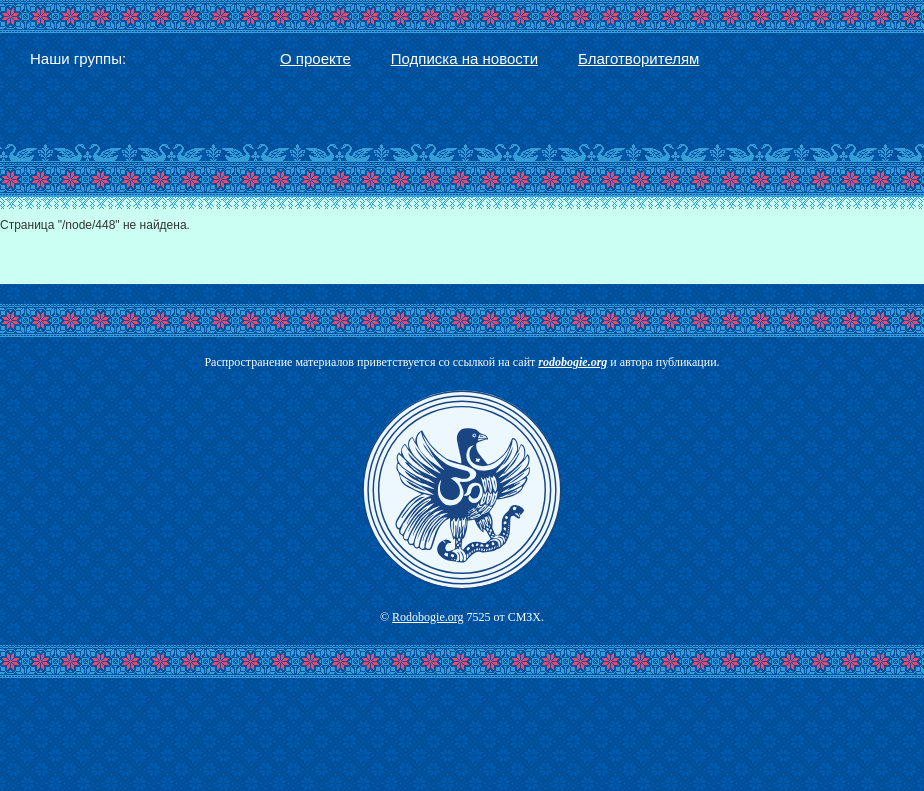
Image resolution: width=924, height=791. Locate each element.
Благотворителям (638, 58)
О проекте (315, 58)
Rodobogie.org (427, 617)
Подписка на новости (464, 58)
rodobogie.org (572, 362)
